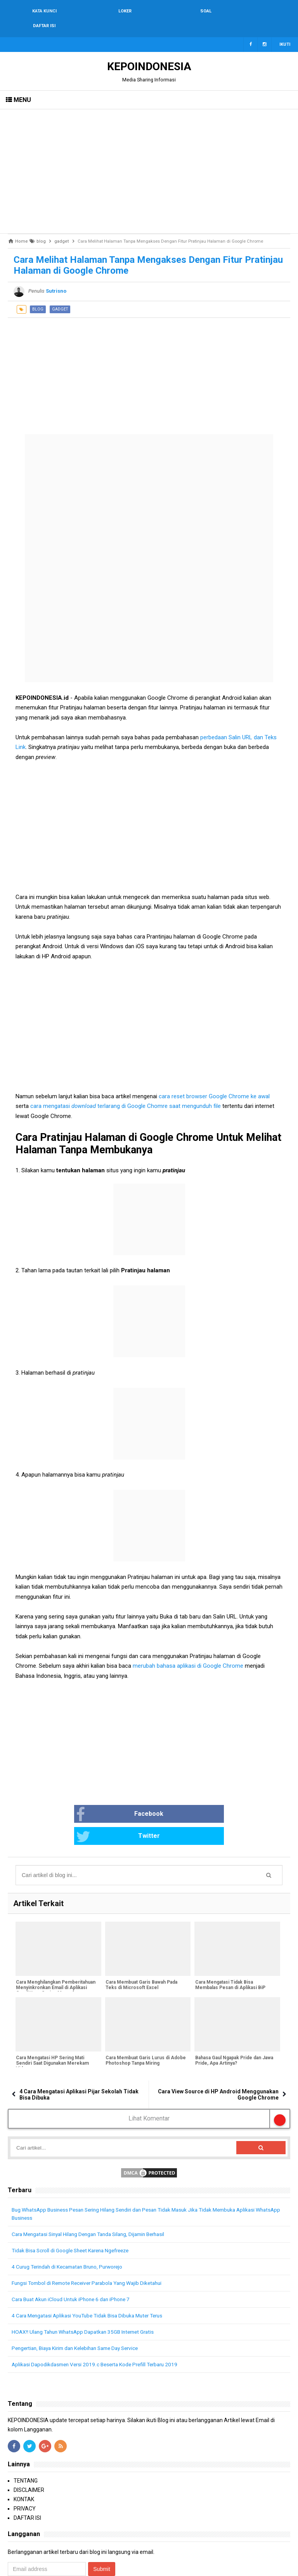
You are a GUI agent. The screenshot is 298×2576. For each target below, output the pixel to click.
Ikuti (284, 29)
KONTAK (24, 2463)
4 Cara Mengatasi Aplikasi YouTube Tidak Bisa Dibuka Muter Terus (92, 2279)
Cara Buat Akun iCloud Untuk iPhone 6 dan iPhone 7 (74, 2263)
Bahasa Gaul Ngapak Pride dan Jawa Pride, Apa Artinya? (233, 2024)
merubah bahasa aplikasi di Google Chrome (189, 1651)
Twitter (178, 1800)
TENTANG (26, 2444)
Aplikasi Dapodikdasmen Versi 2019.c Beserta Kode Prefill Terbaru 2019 (99, 2328)
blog (37, 294)
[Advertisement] (149, 156)
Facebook (90, 1800)
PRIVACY (25, 2472)
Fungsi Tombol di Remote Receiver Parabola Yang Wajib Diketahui (92, 2246)
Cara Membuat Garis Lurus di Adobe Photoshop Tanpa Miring (145, 2024)
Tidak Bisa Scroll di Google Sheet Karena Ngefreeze (74, 2214)
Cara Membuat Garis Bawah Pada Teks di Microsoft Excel (141, 1948)
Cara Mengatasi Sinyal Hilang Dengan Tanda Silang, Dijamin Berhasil (94, 2198)
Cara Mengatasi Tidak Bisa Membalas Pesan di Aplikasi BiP (229, 1948)
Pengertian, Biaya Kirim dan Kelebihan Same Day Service (81, 2312)
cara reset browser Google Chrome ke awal (214, 1081)
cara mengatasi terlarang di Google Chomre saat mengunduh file (125, 1091)
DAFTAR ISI (27, 2481)
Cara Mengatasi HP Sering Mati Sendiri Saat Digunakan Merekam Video (52, 2027)
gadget (60, 294)
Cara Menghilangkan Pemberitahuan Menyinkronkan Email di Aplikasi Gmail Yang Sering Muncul (55, 1951)
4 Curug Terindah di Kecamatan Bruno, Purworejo (72, 2230)
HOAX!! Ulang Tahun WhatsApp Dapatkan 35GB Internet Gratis (87, 2295)
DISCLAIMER (29, 2453)
